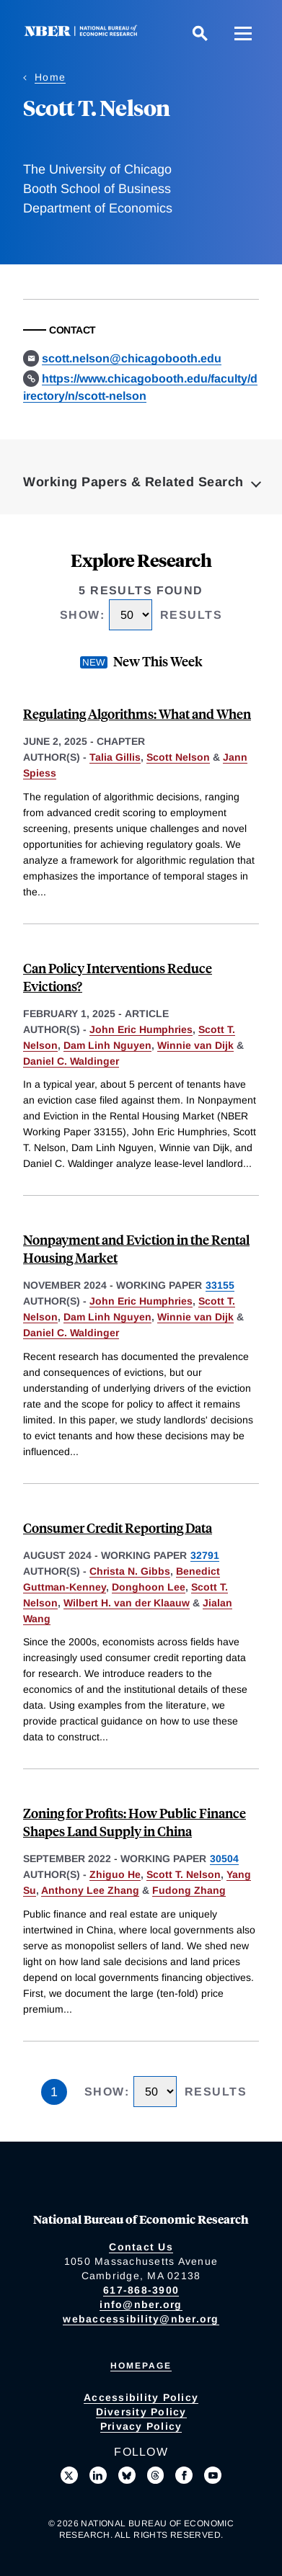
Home (50, 77)
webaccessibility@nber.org (141, 2319)
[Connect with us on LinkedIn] (98, 2475)
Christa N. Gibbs (129, 1571)
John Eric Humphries (141, 1029)
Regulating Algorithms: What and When (137, 714)
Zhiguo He (115, 1874)
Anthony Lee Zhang (90, 1890)
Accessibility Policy (141, 2397)
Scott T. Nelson (183, 1874)
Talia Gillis (115, 757)
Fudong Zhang (189, 1890)
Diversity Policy (141, 2412)
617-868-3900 (141, 2290)
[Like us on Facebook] (184, 2475)
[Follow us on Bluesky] (127, 2475)
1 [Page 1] (54, 2092)
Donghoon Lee (148, 1587)
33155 (220, 1285)
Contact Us (141, 2247)
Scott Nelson (178, 757)
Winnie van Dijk (195, 1045)
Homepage (141, 2366)
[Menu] (243, 33)
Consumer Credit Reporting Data (117, 1528)
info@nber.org (141, 2304)
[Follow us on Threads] (155, 2475)
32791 (204, 1555)
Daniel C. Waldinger (71, 1061)
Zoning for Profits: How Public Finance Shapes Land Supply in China (134, 1822)
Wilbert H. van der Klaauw (126, 1603)
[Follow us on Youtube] (212, 2475)
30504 (224, 1858)
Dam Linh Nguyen (107, 1045)
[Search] (200, 33)
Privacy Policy (141, 2426)
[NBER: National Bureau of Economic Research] (83, 33)
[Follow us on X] (69, 2475)
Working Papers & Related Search (133, 482)
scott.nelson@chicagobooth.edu (131, 358)
